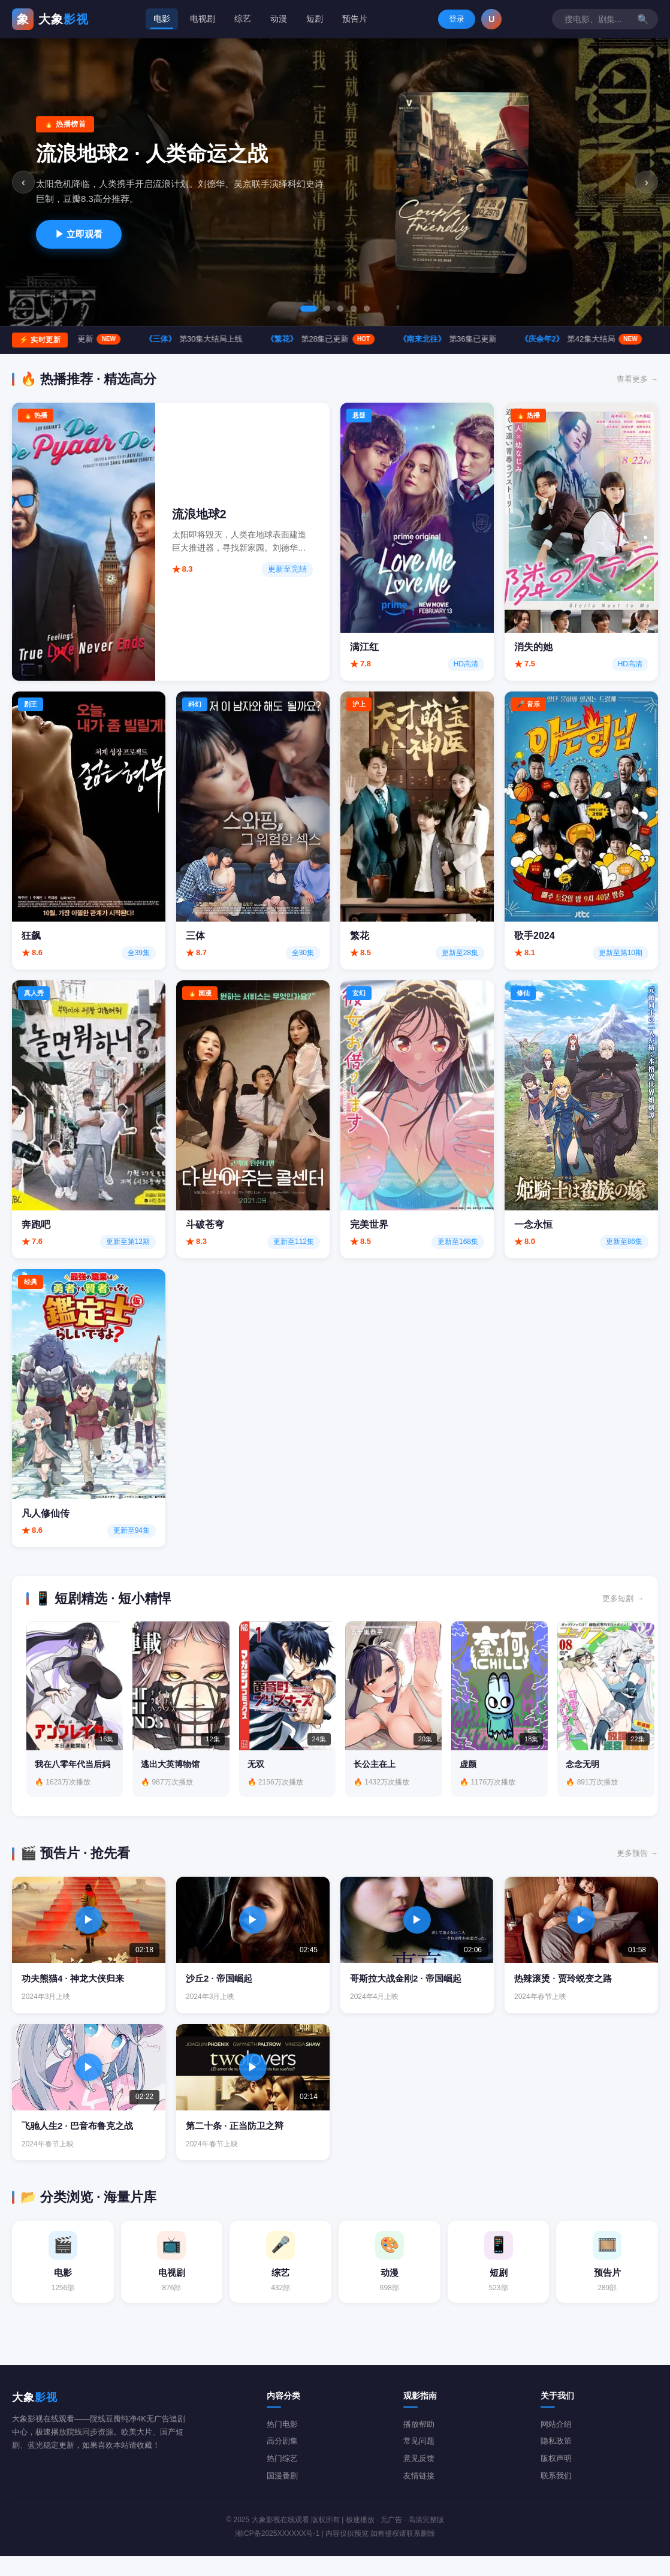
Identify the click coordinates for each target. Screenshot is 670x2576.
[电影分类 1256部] (63, 2279)
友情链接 (418, 2495)
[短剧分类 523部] (499, 2279)
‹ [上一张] (25, 182)
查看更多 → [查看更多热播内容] (637, 379)
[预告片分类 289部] (607, 2279)
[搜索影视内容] (478, 19)
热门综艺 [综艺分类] (282, 2478)
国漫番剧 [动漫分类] (282, 2495)
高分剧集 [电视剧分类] (282, 2460)
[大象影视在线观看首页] (50, 19)
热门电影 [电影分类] (282, 2443)
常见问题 (418, 2460)
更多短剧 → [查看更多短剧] (623, 1598)
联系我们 (556, 2495)
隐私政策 (556, 2460)
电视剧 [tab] (197, 19)
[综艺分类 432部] (280, 2279)
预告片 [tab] (354, 19)
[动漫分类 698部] (389, 2279)
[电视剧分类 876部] (172, 2279)
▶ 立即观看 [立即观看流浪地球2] (78, 234)
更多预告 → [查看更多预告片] (637, 1868)
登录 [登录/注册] (613, 18)
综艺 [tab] (239, 19)
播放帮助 (418, 2443)
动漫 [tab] (276, 19)
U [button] (648, 19)
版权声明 (556, 2478)
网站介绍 (556, 2443)
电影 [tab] (156, 19)
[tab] (308, 309)
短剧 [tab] (313, 19)
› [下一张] (646, 182)
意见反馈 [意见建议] (418, 2478)
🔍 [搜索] (530, 19)
